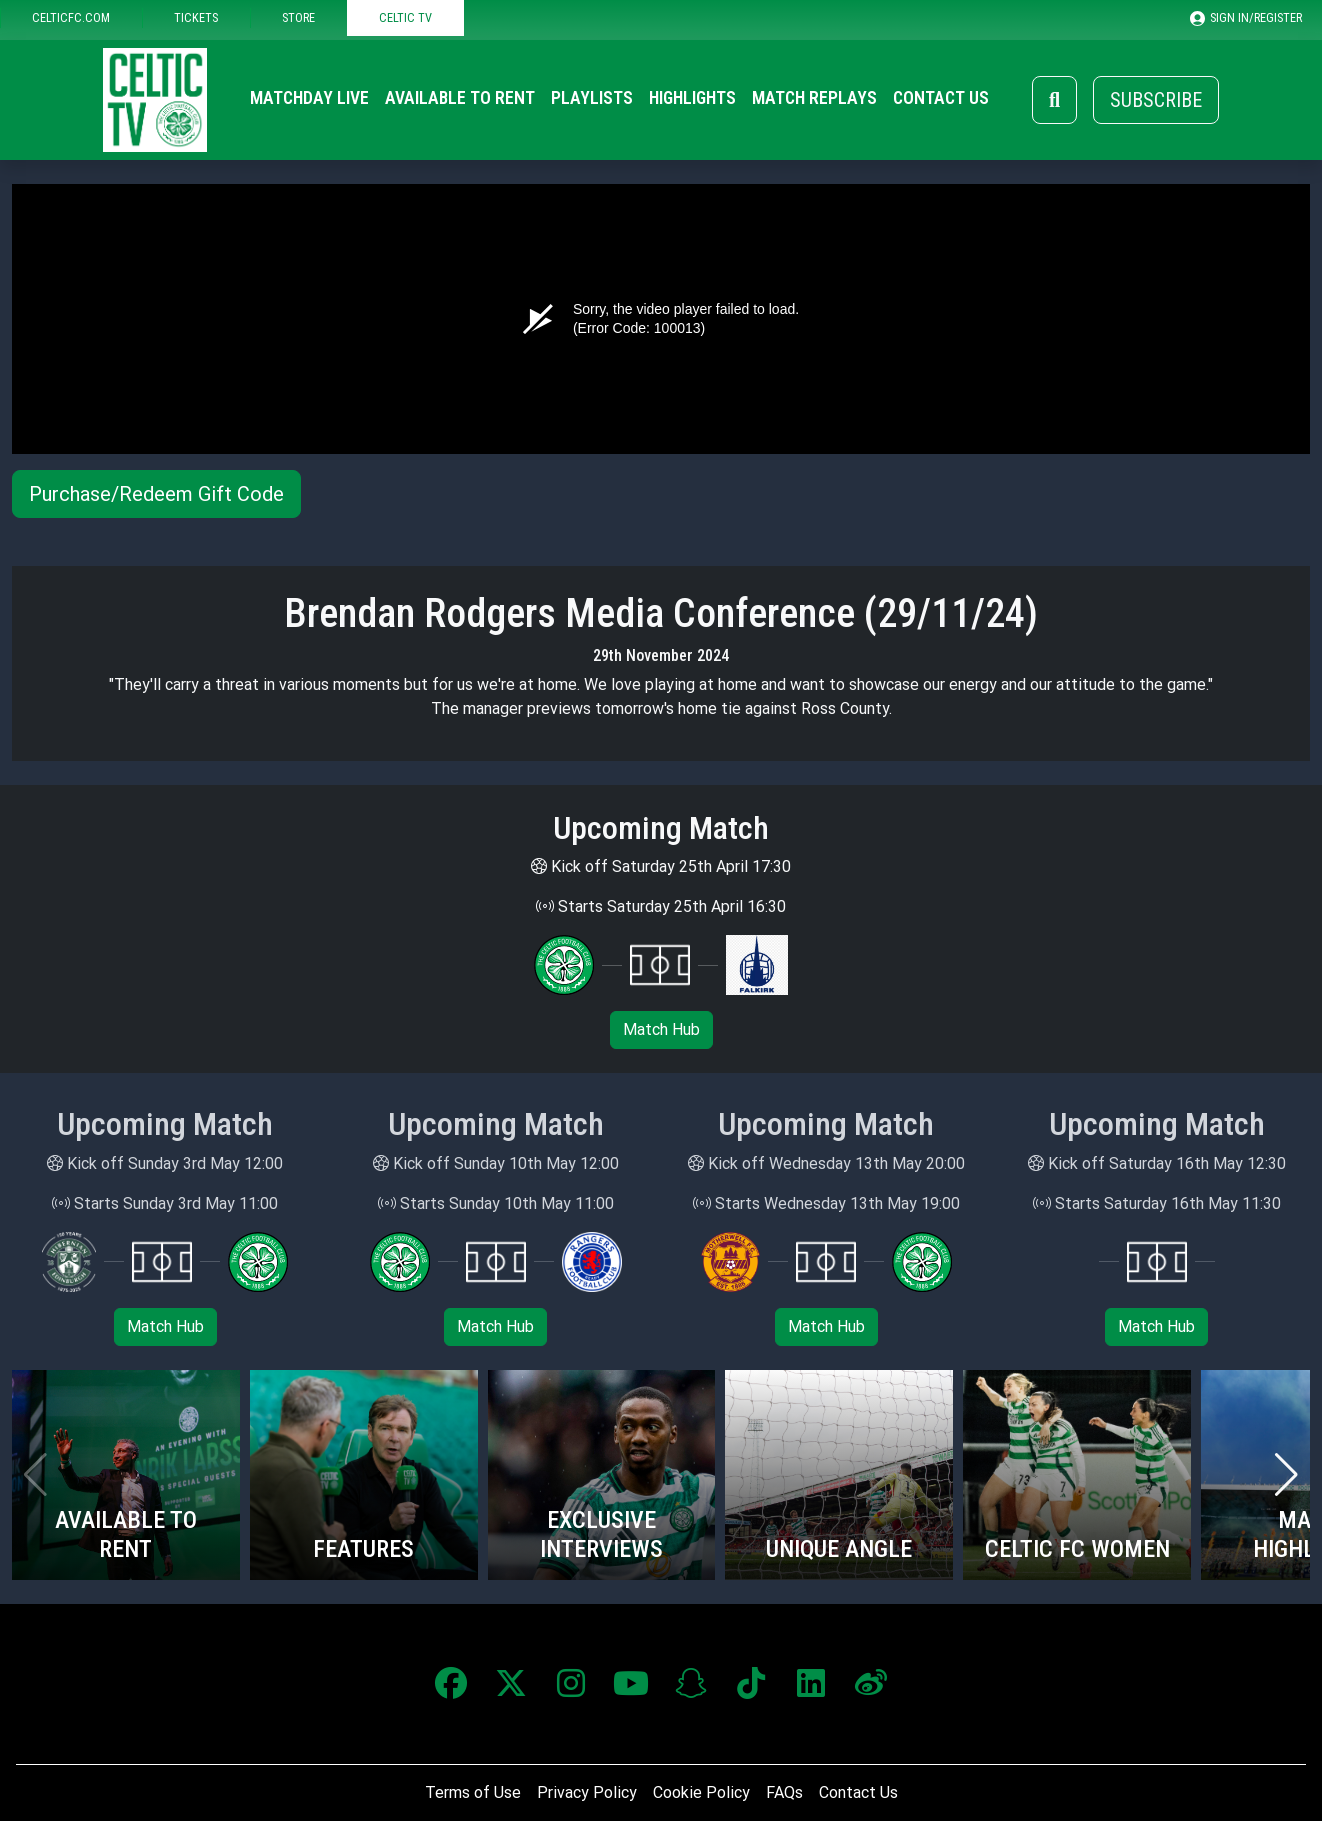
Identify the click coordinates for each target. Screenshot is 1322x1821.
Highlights (692, 98)
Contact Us (941, 98)
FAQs (784, 1792)
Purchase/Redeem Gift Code (156, 494)
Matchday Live (309, 98)
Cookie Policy (701, 1792)
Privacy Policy (587, 1792)
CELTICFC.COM (71, 17)
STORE (298, 17)
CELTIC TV (405, 17)
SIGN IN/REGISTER (1246, 18)
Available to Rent (460, 98)
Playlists (592, 98)
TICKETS (196, 17)
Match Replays (814, 98)
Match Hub (661, 1029)
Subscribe (1156, 100)
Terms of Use (473, 1792)
